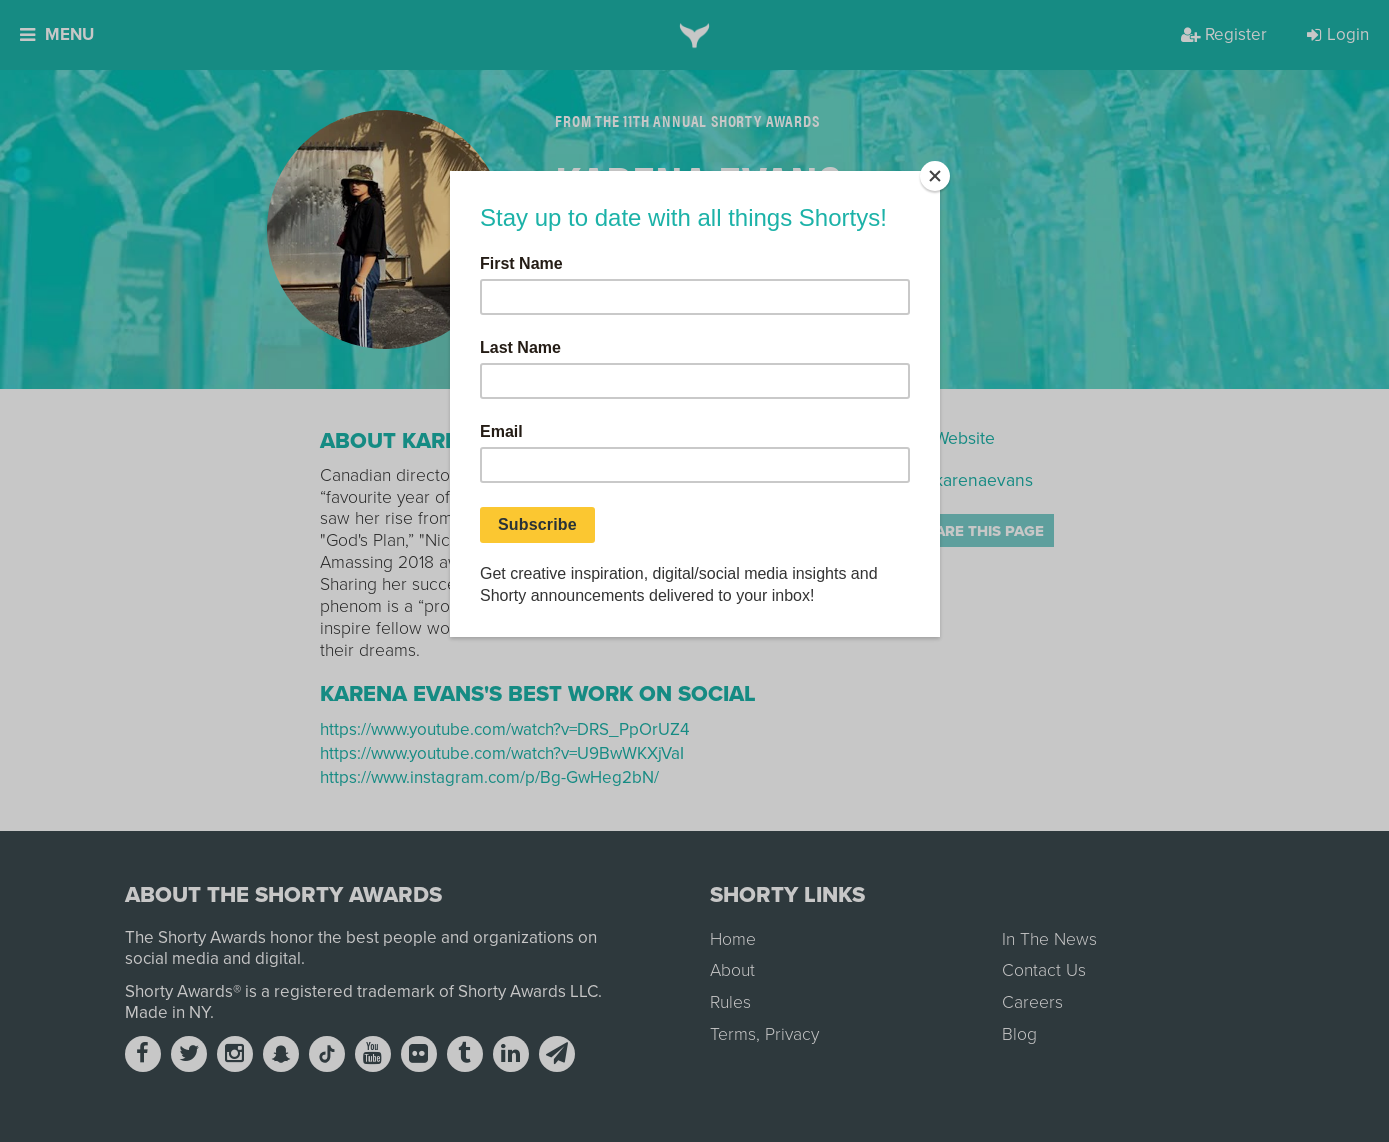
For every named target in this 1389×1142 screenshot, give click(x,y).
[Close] (935, 176)
